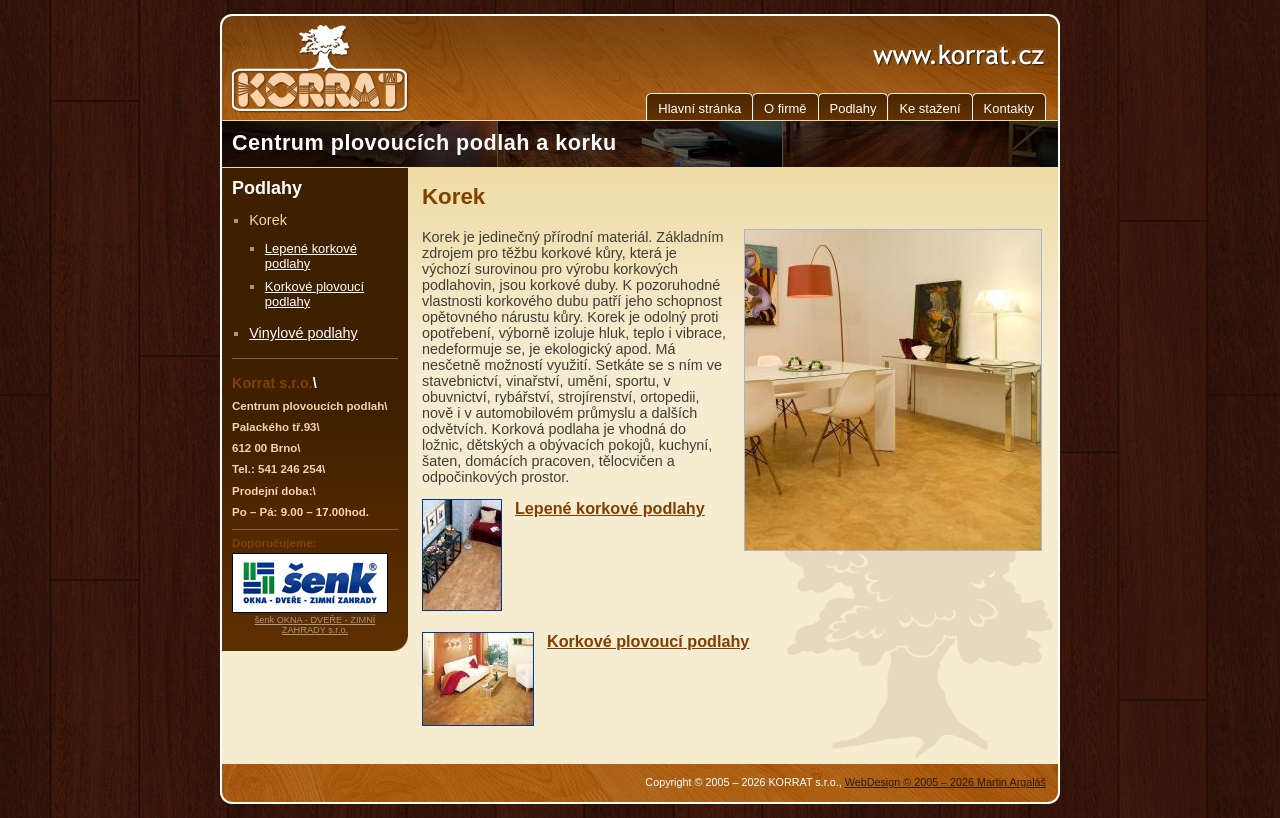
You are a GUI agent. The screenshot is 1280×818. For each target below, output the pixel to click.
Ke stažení (929, 108)
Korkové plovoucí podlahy (648, 641)
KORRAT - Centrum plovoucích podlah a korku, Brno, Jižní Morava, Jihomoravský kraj (322, 68)
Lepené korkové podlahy (610, 508)
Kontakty (1009, 108)
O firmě (785, 108)
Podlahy (853, 108)
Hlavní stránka (699, 108)
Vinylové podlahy (303, 333)
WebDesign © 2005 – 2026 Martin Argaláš (945, 782)
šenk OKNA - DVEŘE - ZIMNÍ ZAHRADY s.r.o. (315, 625)
